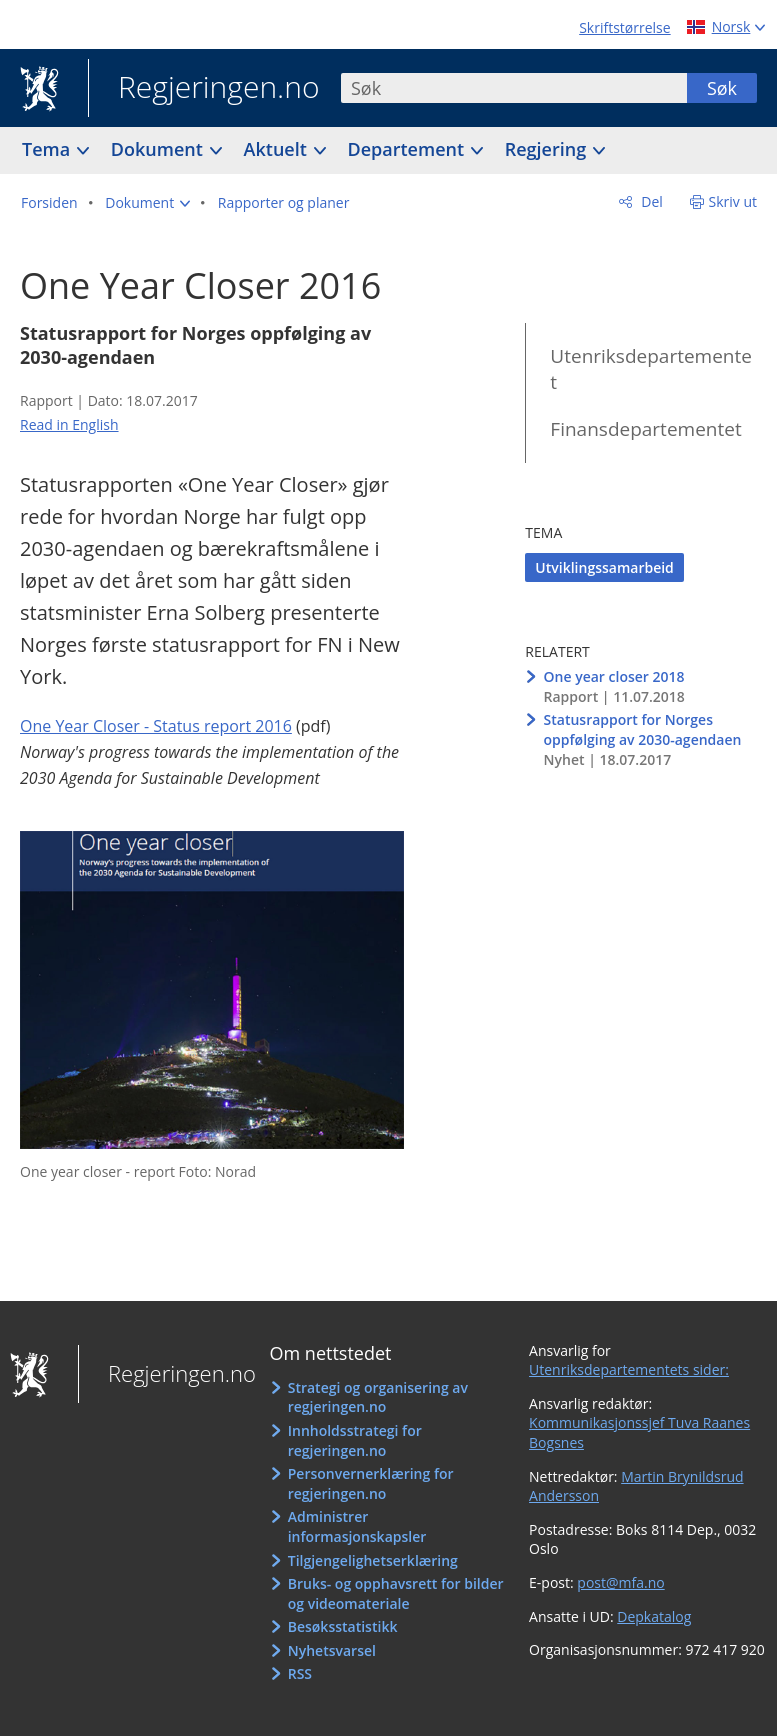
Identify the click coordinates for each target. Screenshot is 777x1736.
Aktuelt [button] (278, 149)
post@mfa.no (620, 1582)
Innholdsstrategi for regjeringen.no (355, 1440)
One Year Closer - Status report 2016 (156, 726)
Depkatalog (654, 1616)
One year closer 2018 (614, 676)
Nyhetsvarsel (332, 1650)
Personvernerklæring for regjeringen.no (371, 1483)
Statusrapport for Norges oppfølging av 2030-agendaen (643, 729)
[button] (147, 203)
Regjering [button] (548, 149)
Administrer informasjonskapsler (357, 1526)
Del (650, 201)
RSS (300, 1673)
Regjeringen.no (204, 89)
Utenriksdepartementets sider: (629, 1369)
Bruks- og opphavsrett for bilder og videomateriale (396, 1593)
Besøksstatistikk (343, 1626)
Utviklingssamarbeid (604, 567)
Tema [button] (48, 149)
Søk (722, 88)
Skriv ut (733, 201)
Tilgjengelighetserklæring (373, 1560)
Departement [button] (408, 149)
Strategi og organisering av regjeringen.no (378, 1397)
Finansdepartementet (645, 429)
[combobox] (514, 88)
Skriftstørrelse (624, 27)
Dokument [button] (159, 149)
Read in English (69, 424)
